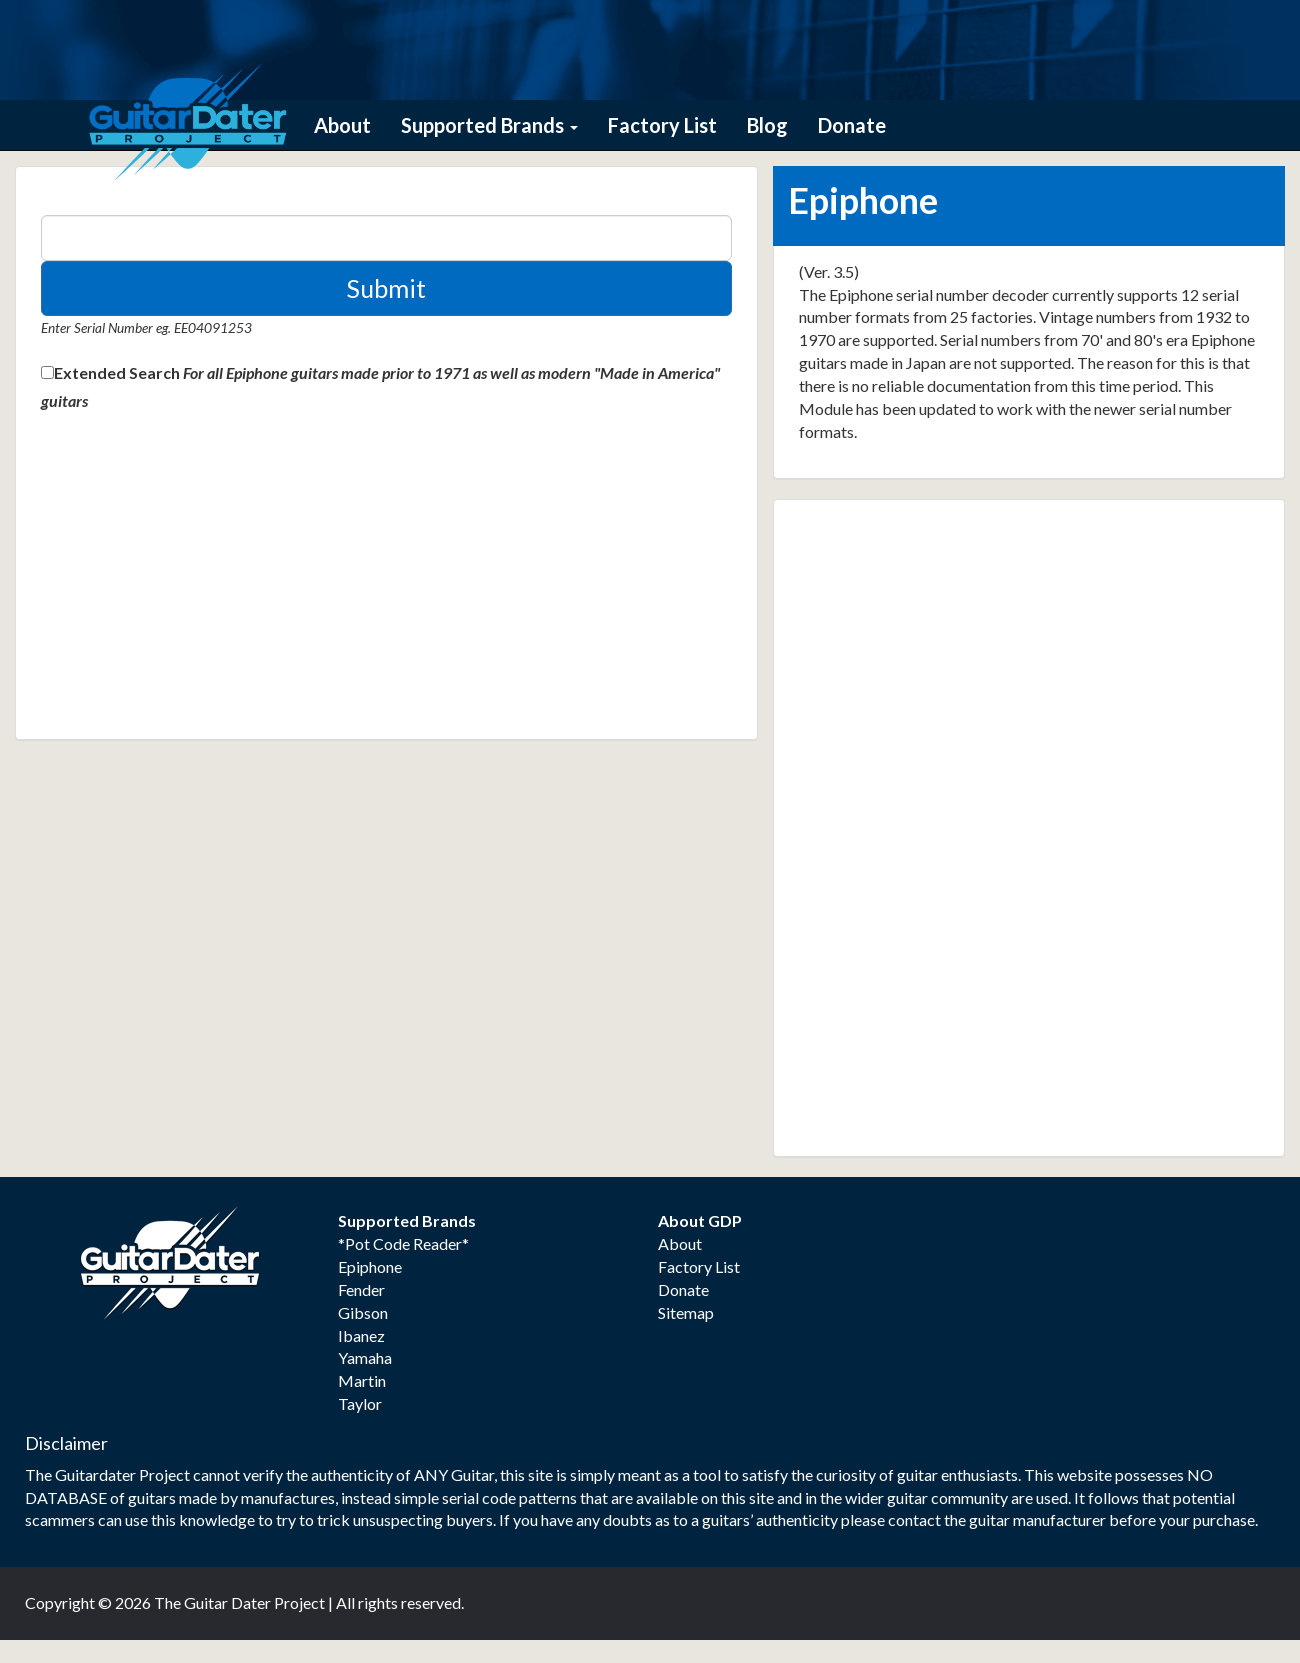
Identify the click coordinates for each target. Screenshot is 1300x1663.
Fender (361, 1289)
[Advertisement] (191, 583)
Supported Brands (489, 125)
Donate (852, 125)
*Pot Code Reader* (403, 1243)
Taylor (360, 1403)
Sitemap (686, 1312)
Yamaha (365, 1357)
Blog (767, 125)
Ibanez (361, 1335)
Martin (362, 1380)
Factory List (662, 125)
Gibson (363, 1312)
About (342, 125)
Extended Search (117, 372)
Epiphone (370, 1266)
